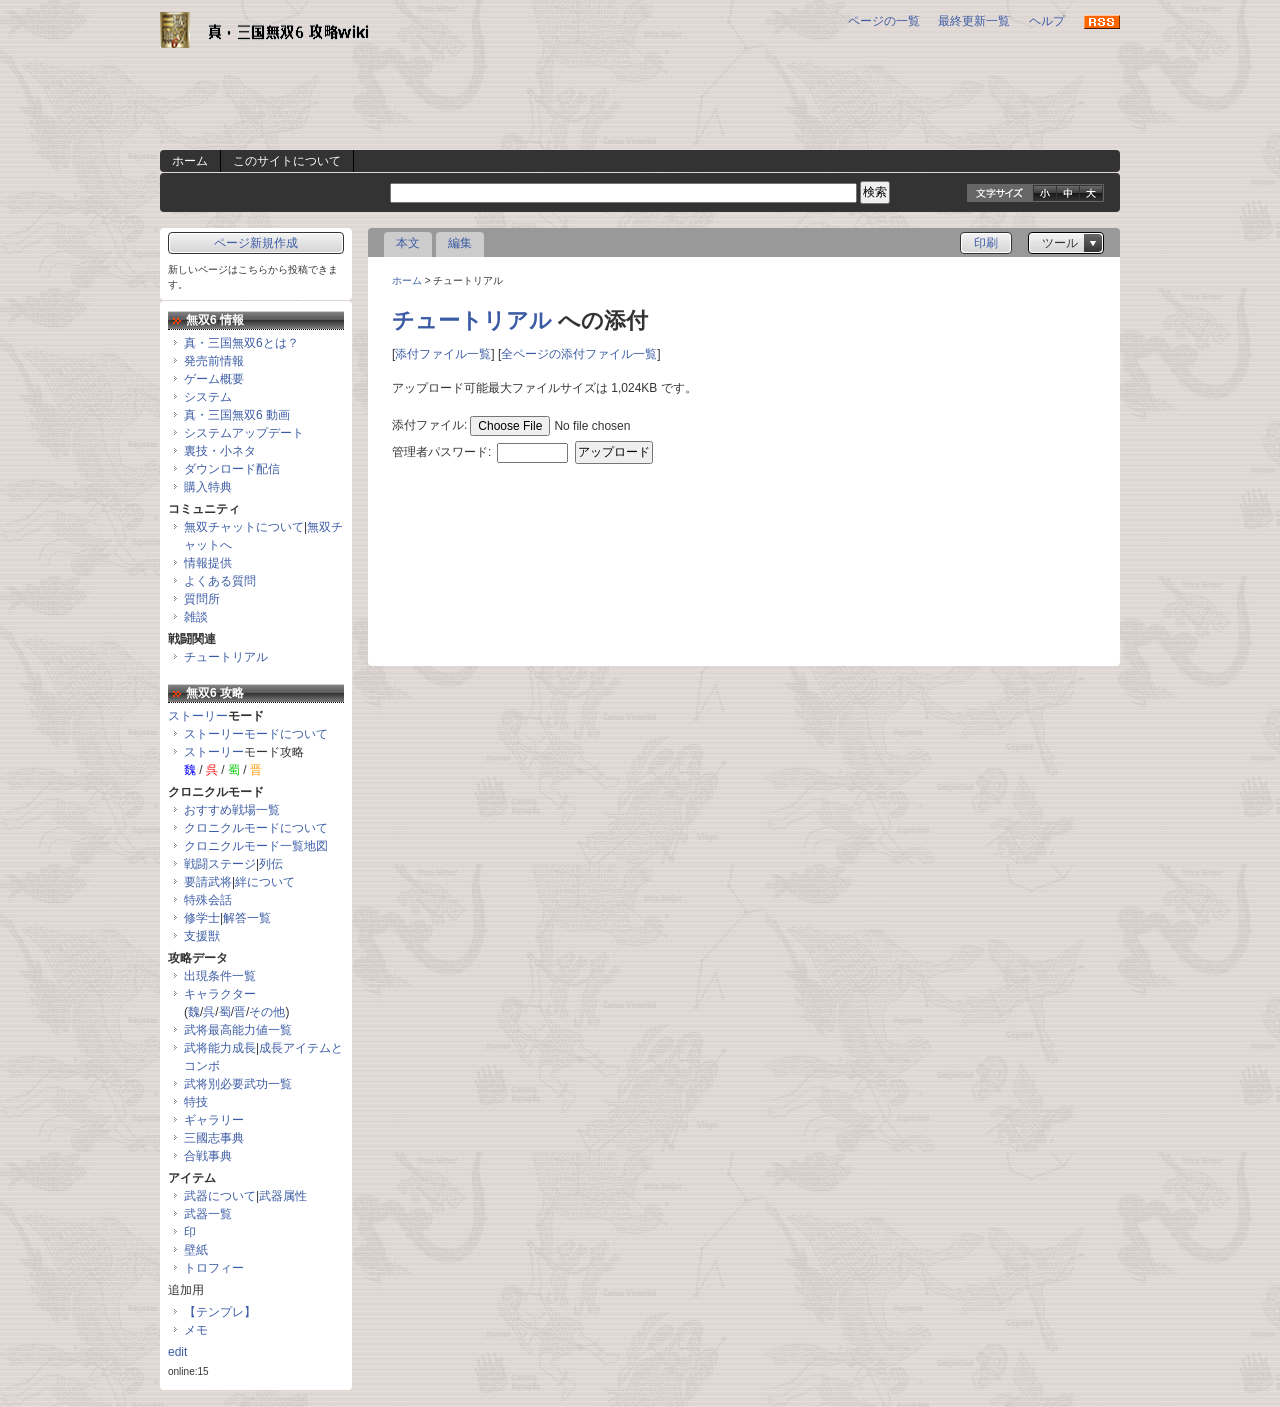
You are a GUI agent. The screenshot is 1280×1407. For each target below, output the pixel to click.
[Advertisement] (640, 105)
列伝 (271, 864)
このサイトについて (287, 161)
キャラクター (220, 994)
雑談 (196, 617)
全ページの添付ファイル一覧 (579, 354)
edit (177, 1352)
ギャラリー (214, 1120)
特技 (196, 1102)
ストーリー (198, 716)
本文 (408, 243)
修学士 (202, 918)
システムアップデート (244, 433)
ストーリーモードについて (256, 734)
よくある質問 (220, 581)
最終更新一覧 (974, 21)
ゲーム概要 (214, 379)
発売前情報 (214, 361)
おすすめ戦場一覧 (232, 810)
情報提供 (208, 563)
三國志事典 (214, 1138)
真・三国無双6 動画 (237, 415)
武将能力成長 (220, 1048)
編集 (460, 243)
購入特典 (208, 487)
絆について (265, 882)
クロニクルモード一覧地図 (256, 846)
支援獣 (202, 936)
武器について (220, 1196)
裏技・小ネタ (220, 451)
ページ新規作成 (256, 243)
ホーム (190, 161)
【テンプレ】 (220, 1312)
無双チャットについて (244, 527)
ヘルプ (1047, 21)
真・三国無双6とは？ (241, 343)
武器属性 (283, 1196)
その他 (267, 1012)
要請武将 (208, 882)
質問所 (202, 599)
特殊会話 (208, 900)
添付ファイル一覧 (443, 354)
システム (208, 397)
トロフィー (214, 1268)
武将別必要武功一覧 (238, 1084)
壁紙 (196, 1250)
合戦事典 (208, 1156)
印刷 (986, 243)
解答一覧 (247, 918)
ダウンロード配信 (232, 469)
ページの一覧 (884, 21)
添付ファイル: (429, 425)
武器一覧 (208, 1214)
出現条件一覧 (220, 976)
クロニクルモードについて (256, 828)
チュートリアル (472, 320)
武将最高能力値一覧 (238, 1030)
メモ (196, 1330)
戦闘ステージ (220, 864)
